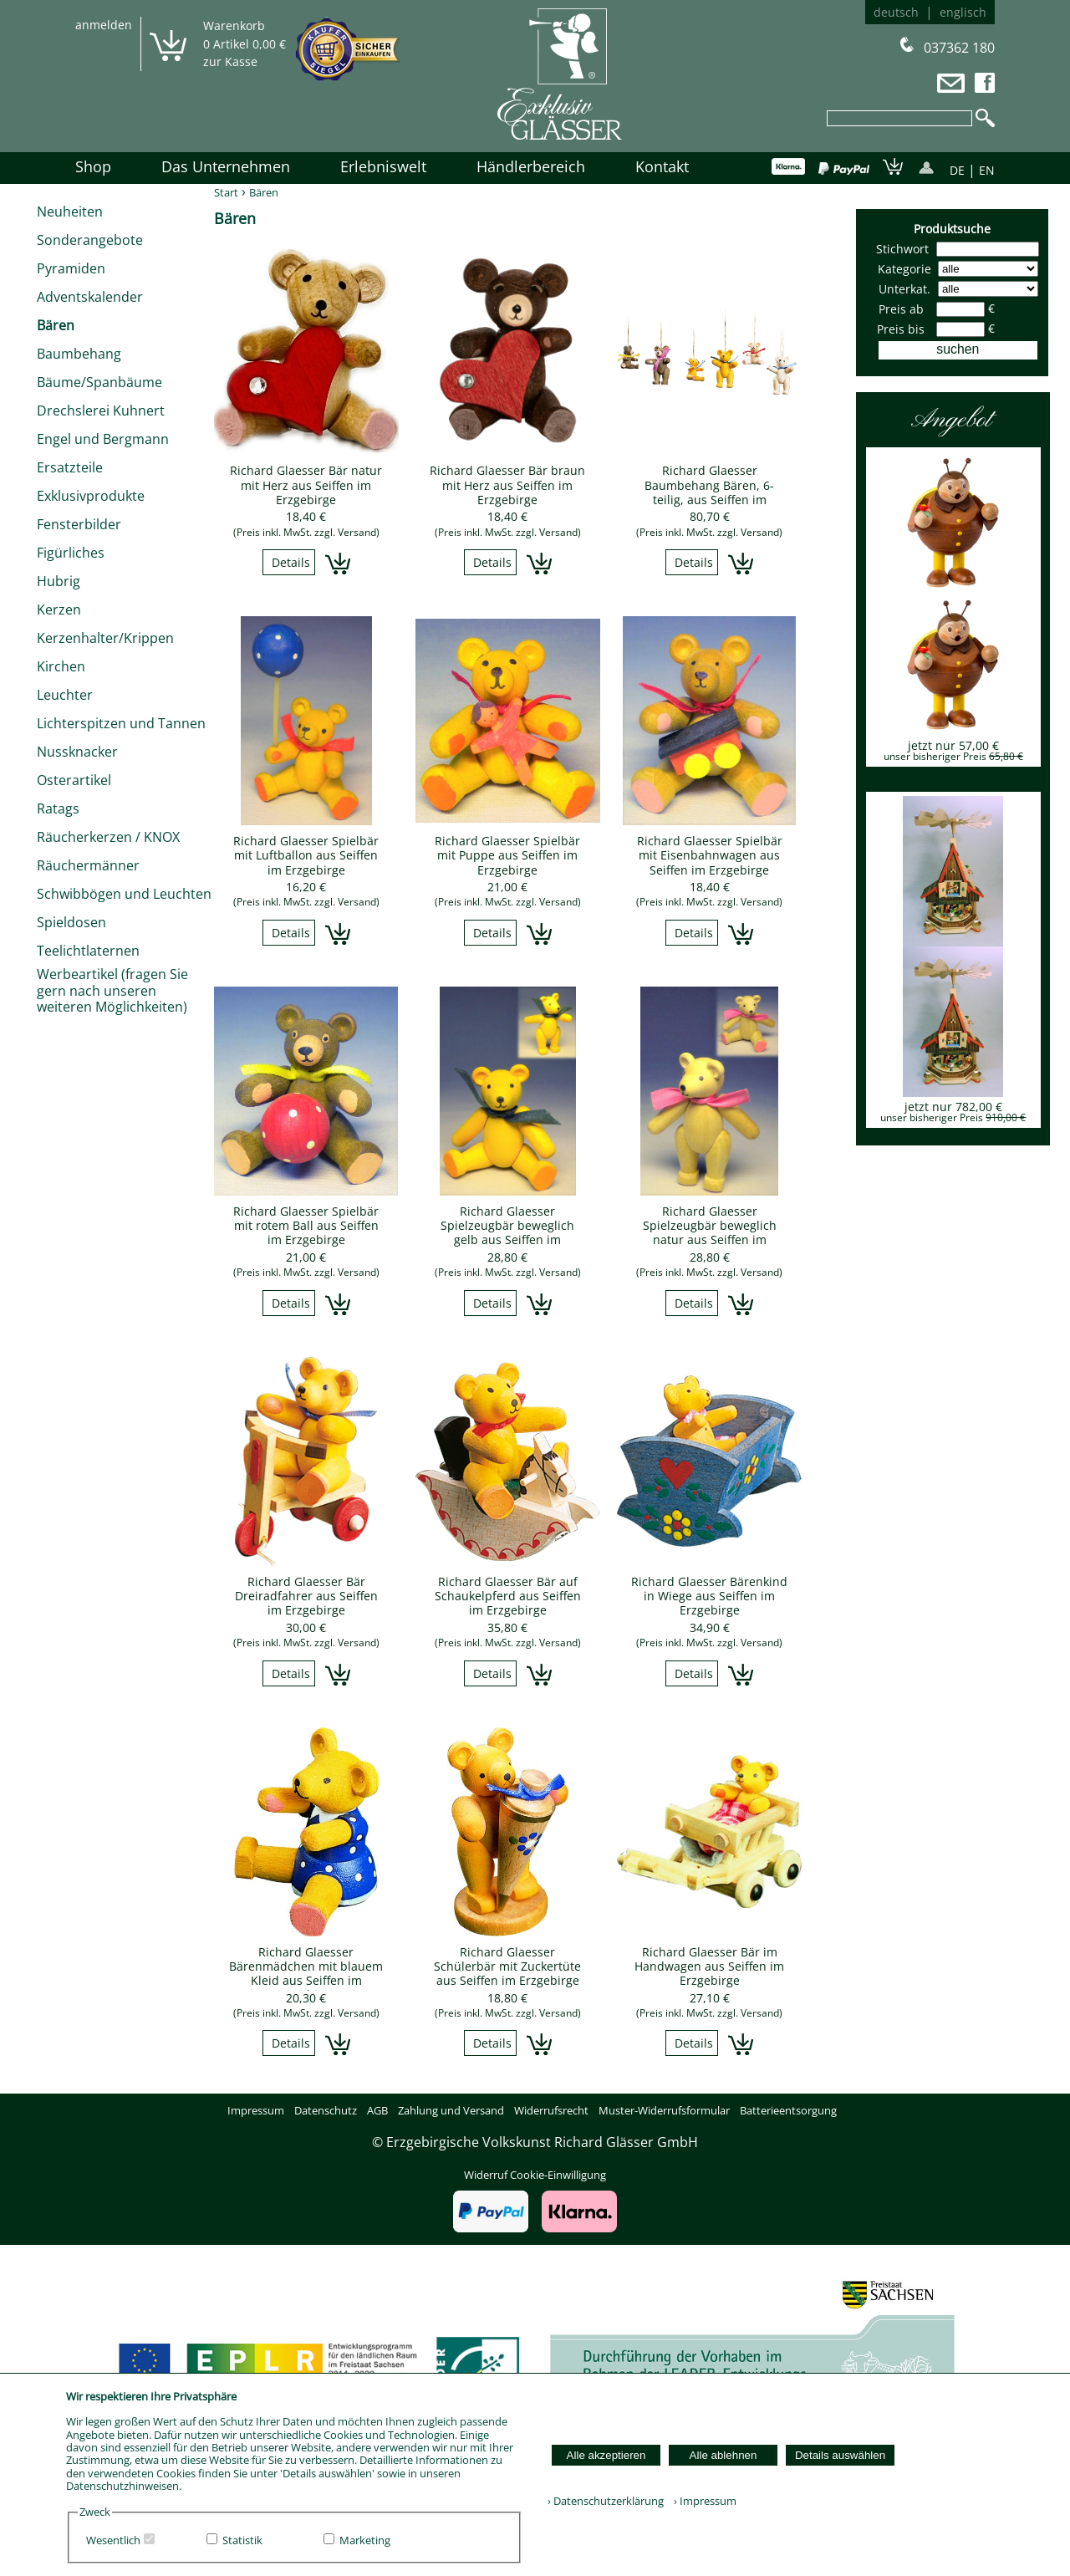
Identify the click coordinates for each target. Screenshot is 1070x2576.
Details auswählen (840, 2455)
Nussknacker (77, 751)
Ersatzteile (70, 467)
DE (957, 170)
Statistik (242, 2540)
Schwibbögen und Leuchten (124, 894)
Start (226, 192)
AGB (377, 2110)
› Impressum (701, 2500)
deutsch (896, 12)
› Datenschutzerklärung (606, 2500)
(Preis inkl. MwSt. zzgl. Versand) (306, 532)
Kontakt (662, 166)
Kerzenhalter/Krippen (105, 638)
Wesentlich (113, 2540)
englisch (963, 12)
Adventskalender (90, 297)
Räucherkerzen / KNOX (108, 837)
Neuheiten (70, 211)
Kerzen (59, 609)
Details (291, 562)
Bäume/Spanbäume (99, 382)
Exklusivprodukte (91, 496)
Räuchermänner (88, 865)
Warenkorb (234, 25)
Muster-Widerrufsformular (664, 2110)
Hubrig (58, 581)
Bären (55, 325)
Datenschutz (325, 2110)
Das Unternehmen (225, 166)
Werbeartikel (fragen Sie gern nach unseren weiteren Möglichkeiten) (112, 990)
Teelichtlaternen (88, 950)
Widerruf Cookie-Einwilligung (535, 2174)
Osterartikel (74, 780)
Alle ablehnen (723, 2455)
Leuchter (65, 695)
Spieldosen (71, 922)
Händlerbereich (530, 166)
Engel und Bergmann (103, 439)
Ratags (58, 808)
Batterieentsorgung (788, 2110)
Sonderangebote (90, 240)
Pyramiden (71, 268)
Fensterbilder (79, 524)
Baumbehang (79, 353)
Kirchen (61, 666)
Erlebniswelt (383, 166)
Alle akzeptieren (606, 2455)
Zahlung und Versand (451, 2110)
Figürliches (70, 552)
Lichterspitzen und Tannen (121, 723)
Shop (93, 166)
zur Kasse (230, 61)
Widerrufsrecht (551, 2110)
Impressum (255, 2110)
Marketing (364, 2540)
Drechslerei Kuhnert (101, 410)
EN (987, 170)
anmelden (103, 25)
